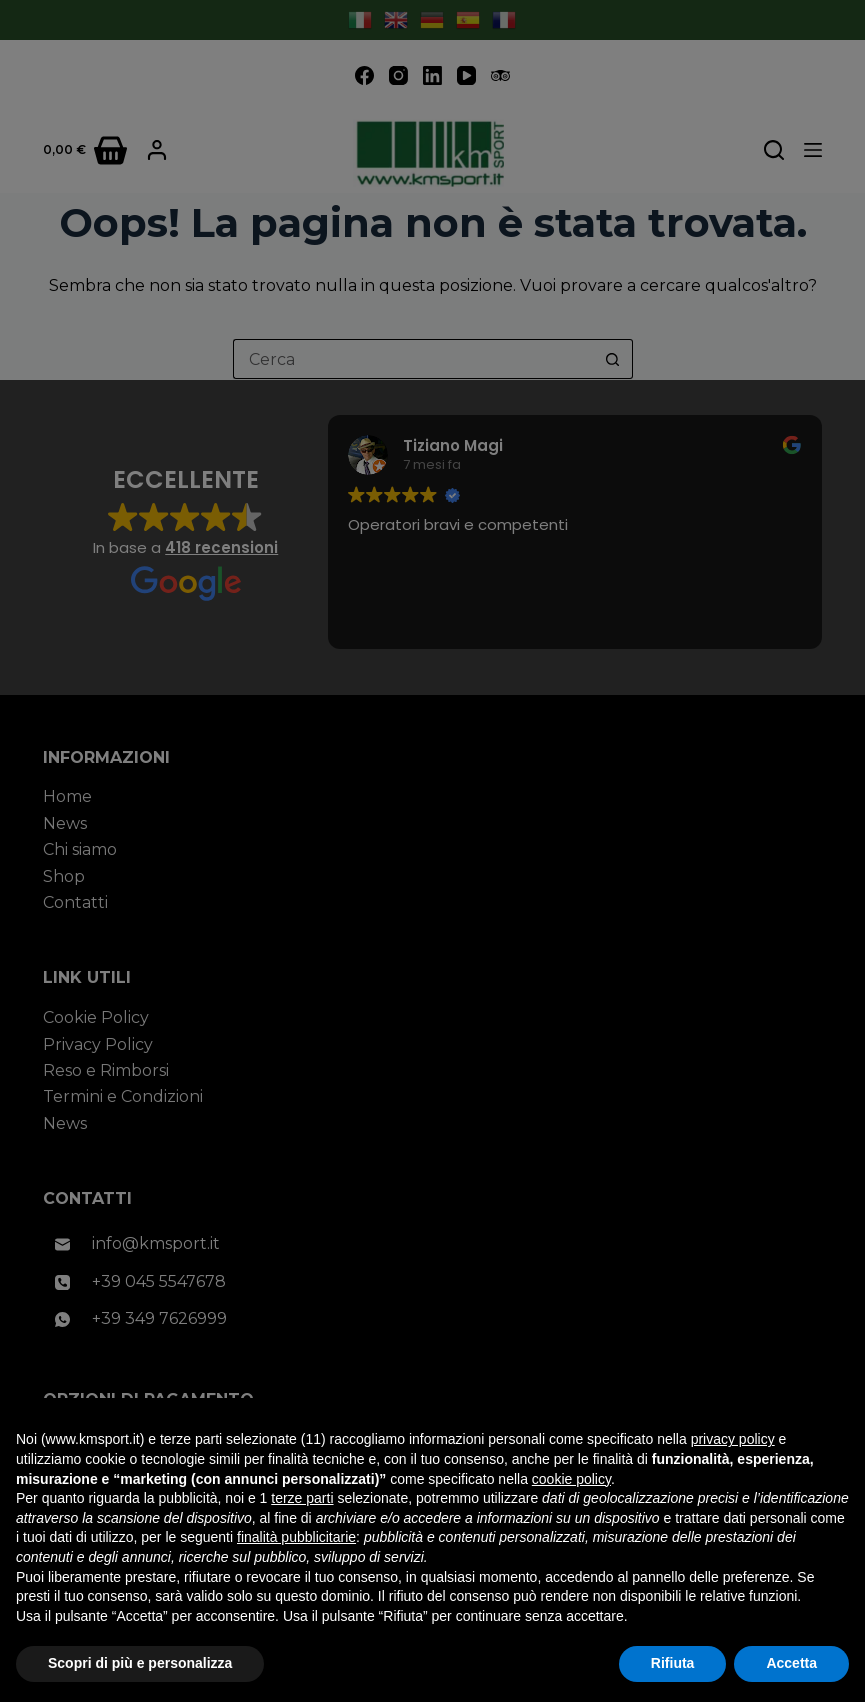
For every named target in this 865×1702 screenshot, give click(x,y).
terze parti (302, 1498)
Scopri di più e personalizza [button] (140, 1663)
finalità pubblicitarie (296, 1537)
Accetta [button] (791, 1663)
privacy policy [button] (733, 1439)
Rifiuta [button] (673, 1663)
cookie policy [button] (571, 1479)
